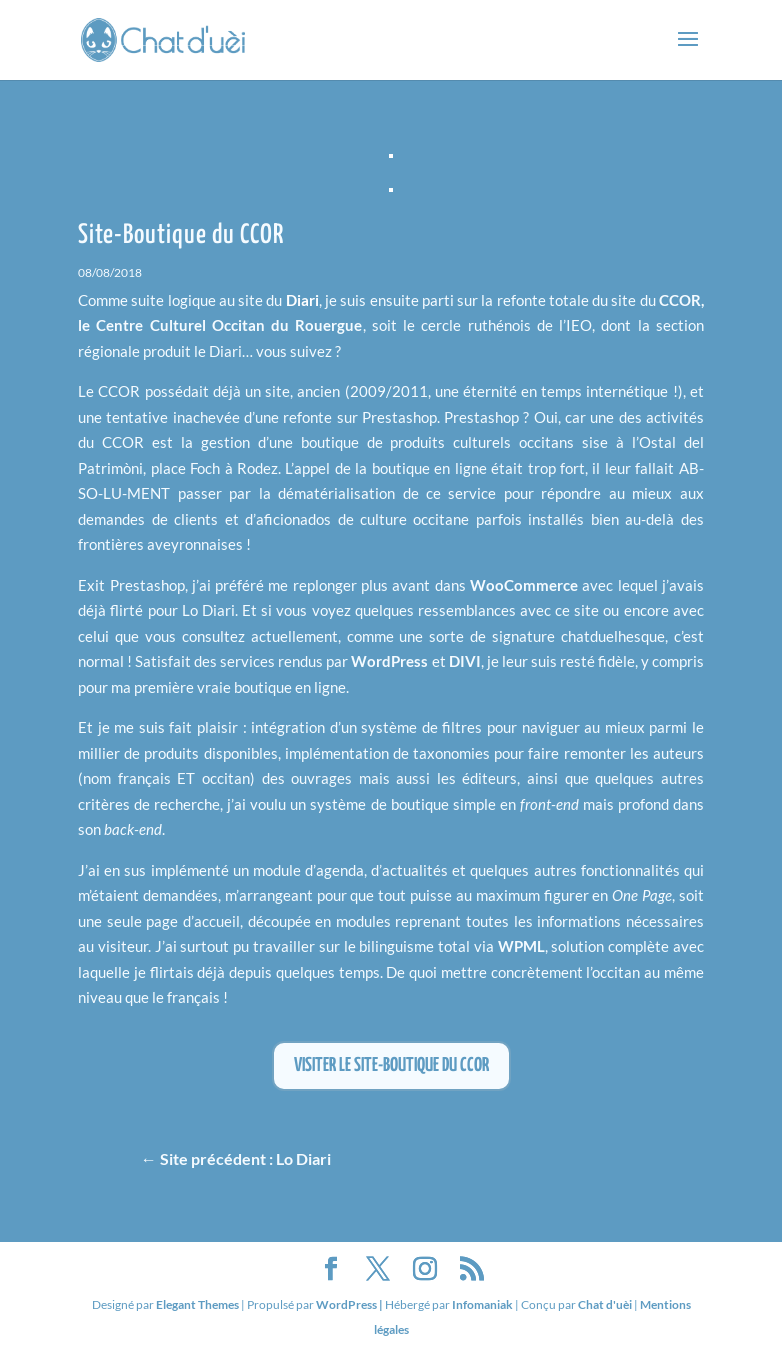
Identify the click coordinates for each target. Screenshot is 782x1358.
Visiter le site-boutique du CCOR (391, 1065)
